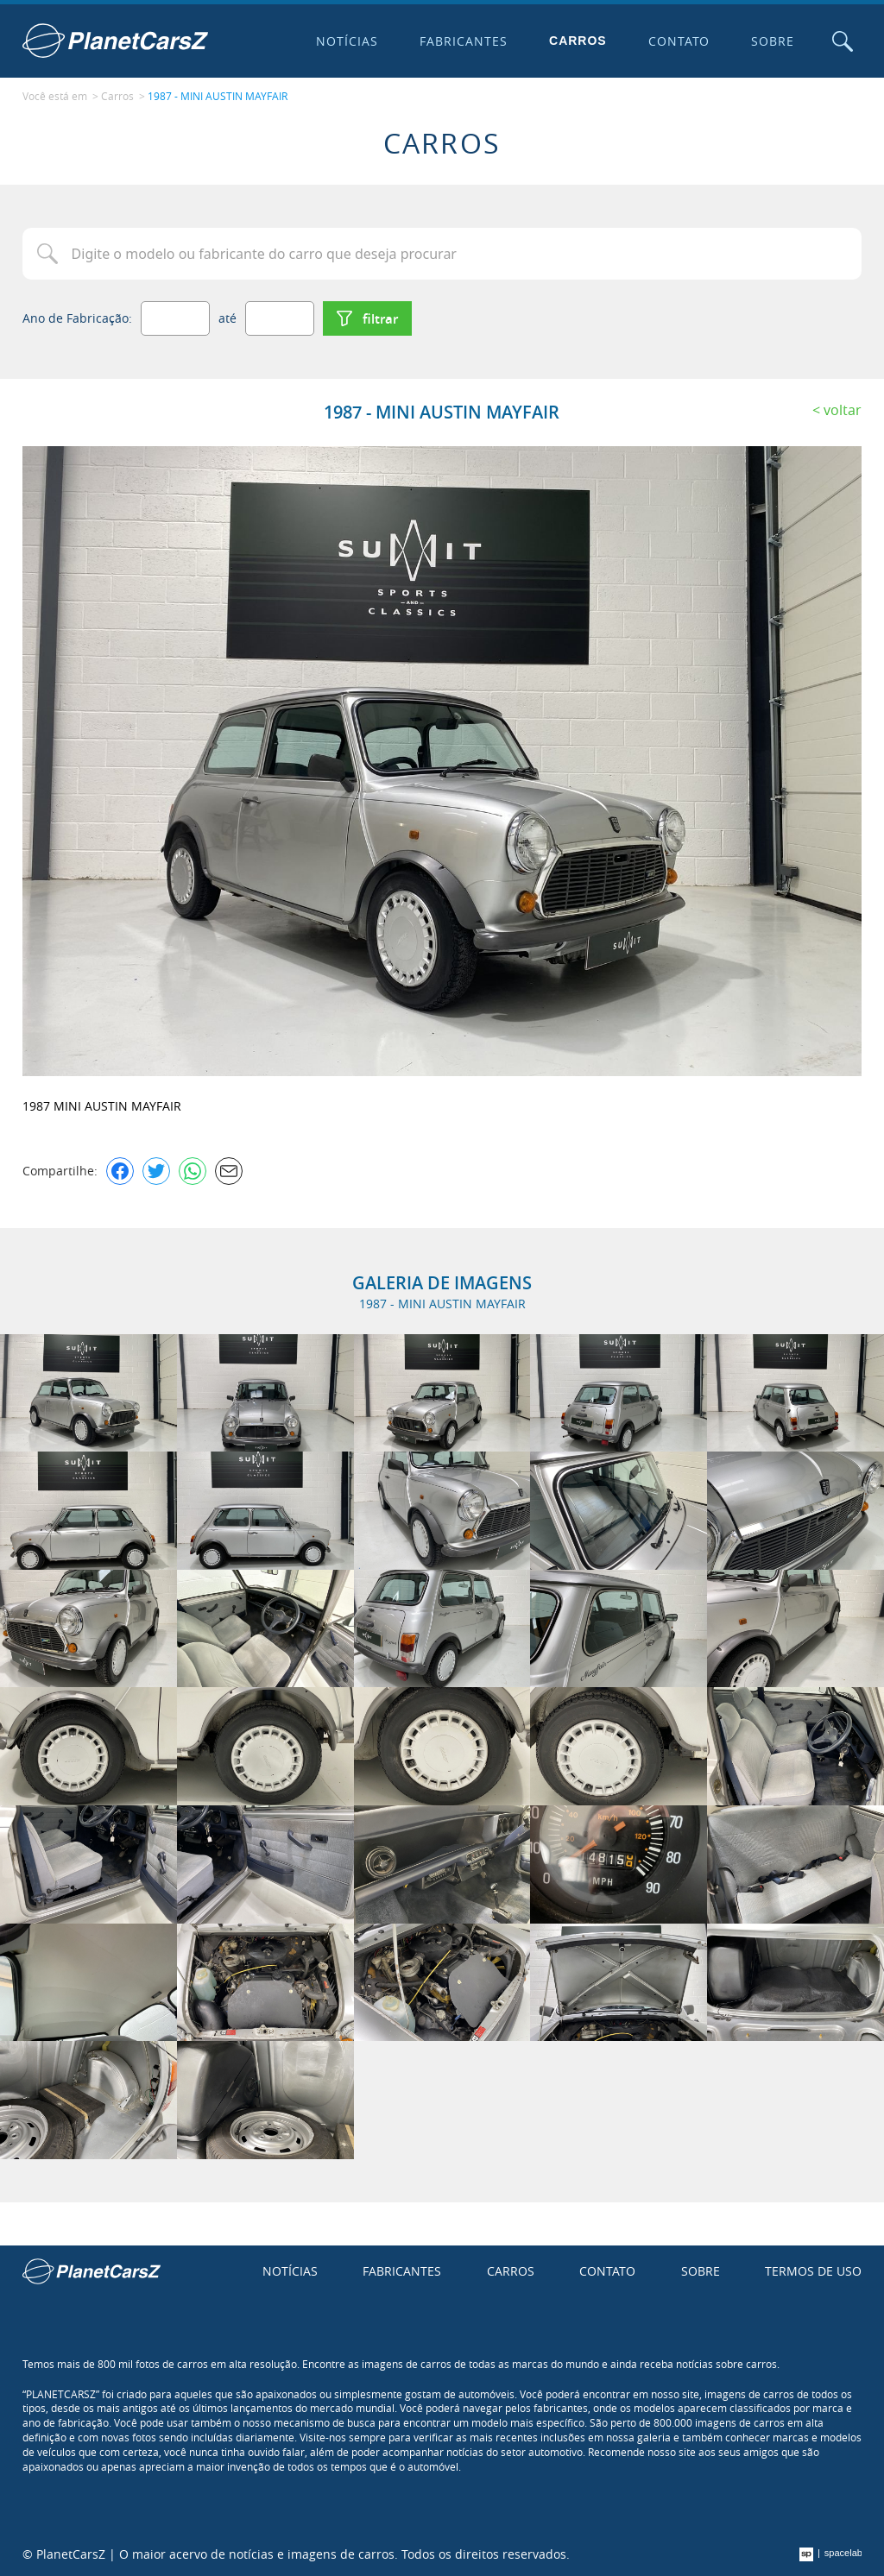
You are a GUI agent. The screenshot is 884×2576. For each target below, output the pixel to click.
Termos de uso (813, 2271)
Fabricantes (464, 41)
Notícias (347, 41)
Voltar (843, 409)
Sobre (772, 41)
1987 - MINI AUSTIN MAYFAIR (217, 96)
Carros (578, 40)
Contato (679, 41)
